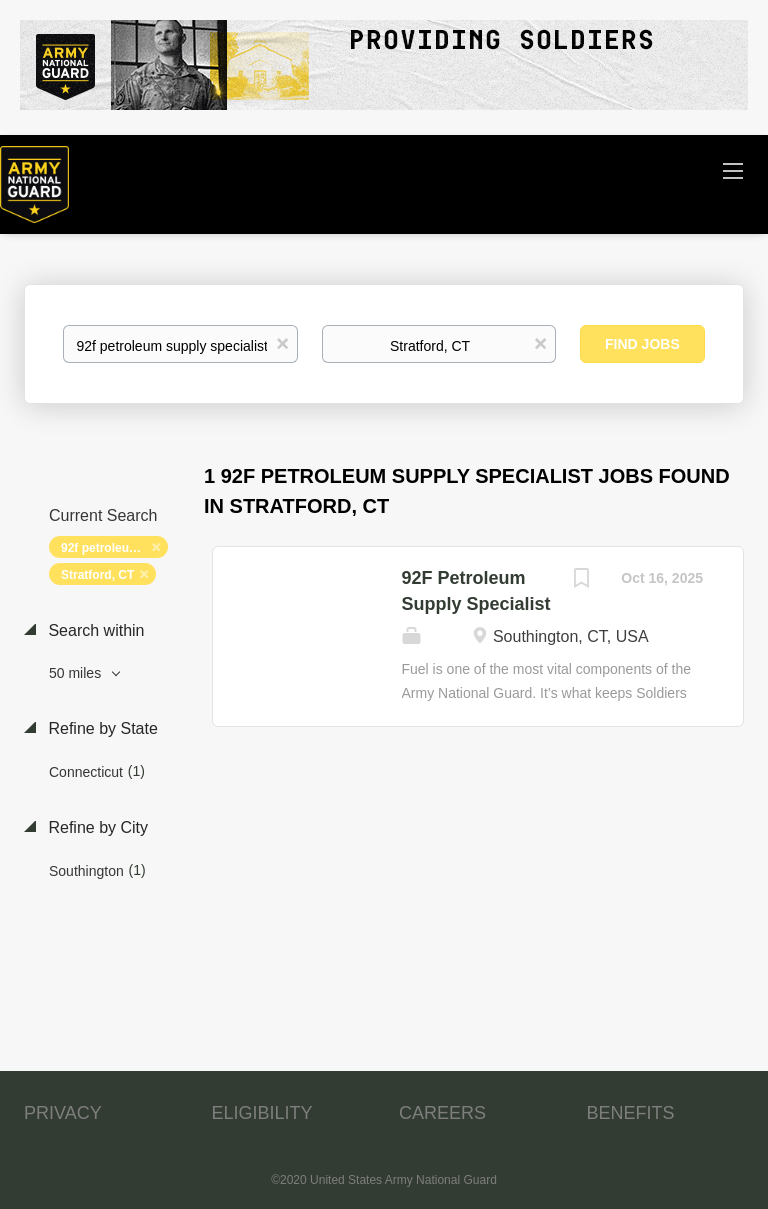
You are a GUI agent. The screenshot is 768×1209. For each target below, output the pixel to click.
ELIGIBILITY (262, 1113)
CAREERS (442, 1113)
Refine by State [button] (101, 728)
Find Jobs (642, 344)
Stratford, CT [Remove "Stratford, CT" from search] (97, 575)
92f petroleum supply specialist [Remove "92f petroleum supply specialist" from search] (114, 548)
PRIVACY (63, 1113)
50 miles (77, 673)
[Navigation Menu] (733, 170)
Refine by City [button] (96, 827)
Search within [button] (94, 630)
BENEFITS (631, 1113)
